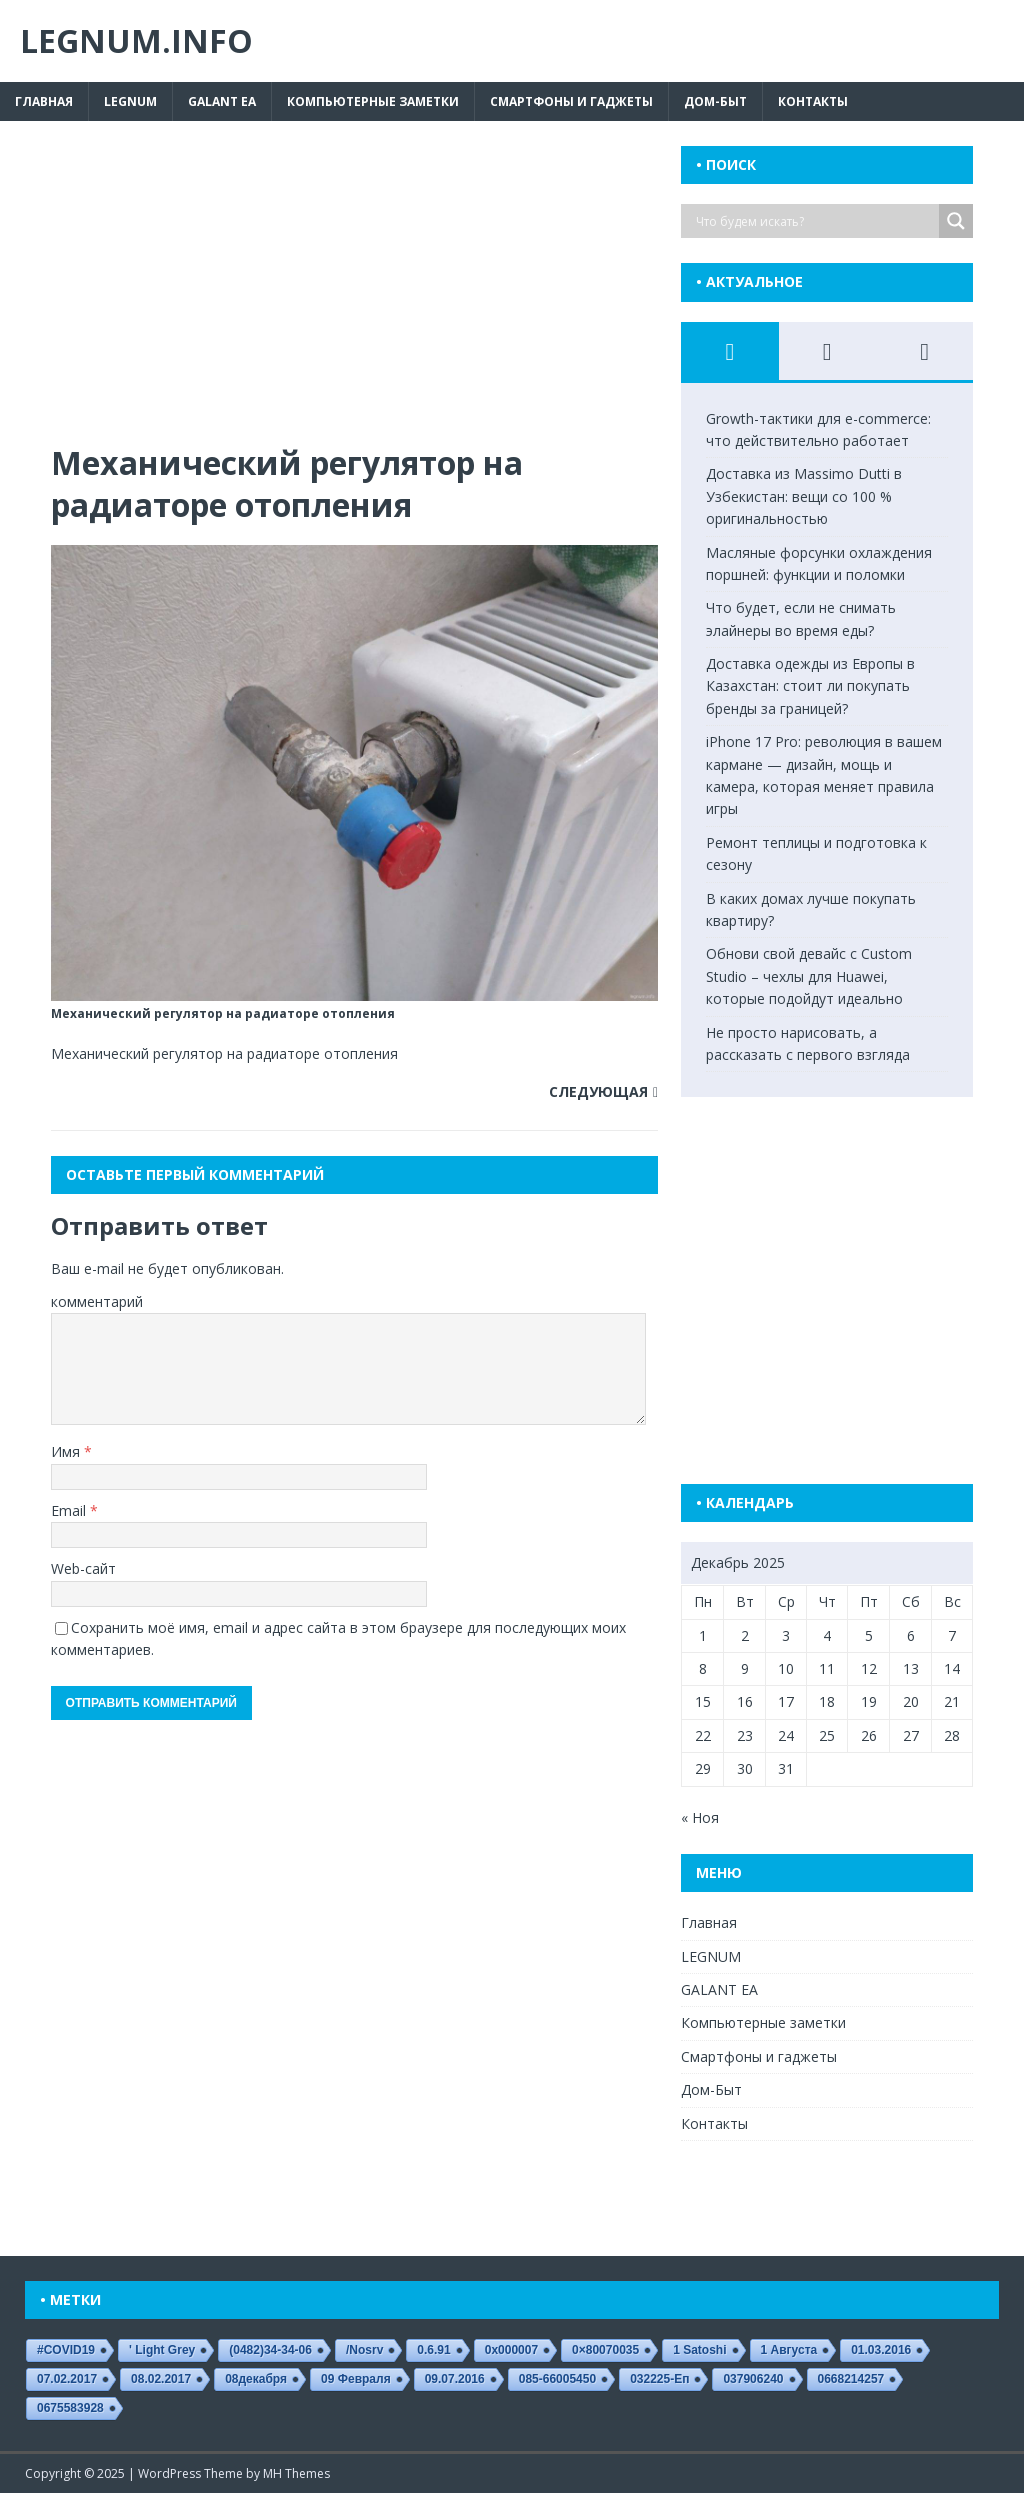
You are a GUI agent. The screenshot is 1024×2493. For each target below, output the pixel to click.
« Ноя (700, 1817)
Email (70, 1510)
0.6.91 (433, 2350)
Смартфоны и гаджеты (571, 101)
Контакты (813, 101)
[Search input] (815, 221)
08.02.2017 (161, 2379)
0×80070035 (605, 2350)
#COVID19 (66, 2350)
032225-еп (659, 2379)
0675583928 (70, 2408)
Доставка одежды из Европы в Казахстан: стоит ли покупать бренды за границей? (810, 686)
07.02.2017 (67, 2379)
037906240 (753, 2379)
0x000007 (511, 2350)
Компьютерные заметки (373, 101)
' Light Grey (162, 2350)
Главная (44, 101)
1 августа (789, 2350)
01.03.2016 (881, 2350)
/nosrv (364, 2350)
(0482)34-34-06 (270, 2350)
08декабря (256, 2379)
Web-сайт (83, 1568)
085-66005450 (557, 2379)
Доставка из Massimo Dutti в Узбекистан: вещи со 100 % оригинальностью (804, 496)
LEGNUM (130, 101)
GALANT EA (222, 101)
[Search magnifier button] (956, 221)
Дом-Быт (715, 101)
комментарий (97, 1301)
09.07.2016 (455, 2379)
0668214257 (851, 2379)
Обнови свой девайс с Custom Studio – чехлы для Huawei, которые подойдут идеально (809, 976)
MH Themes (296, 2473)
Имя (67, 1451)
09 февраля (356, 2379)
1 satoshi (699, 2350)
